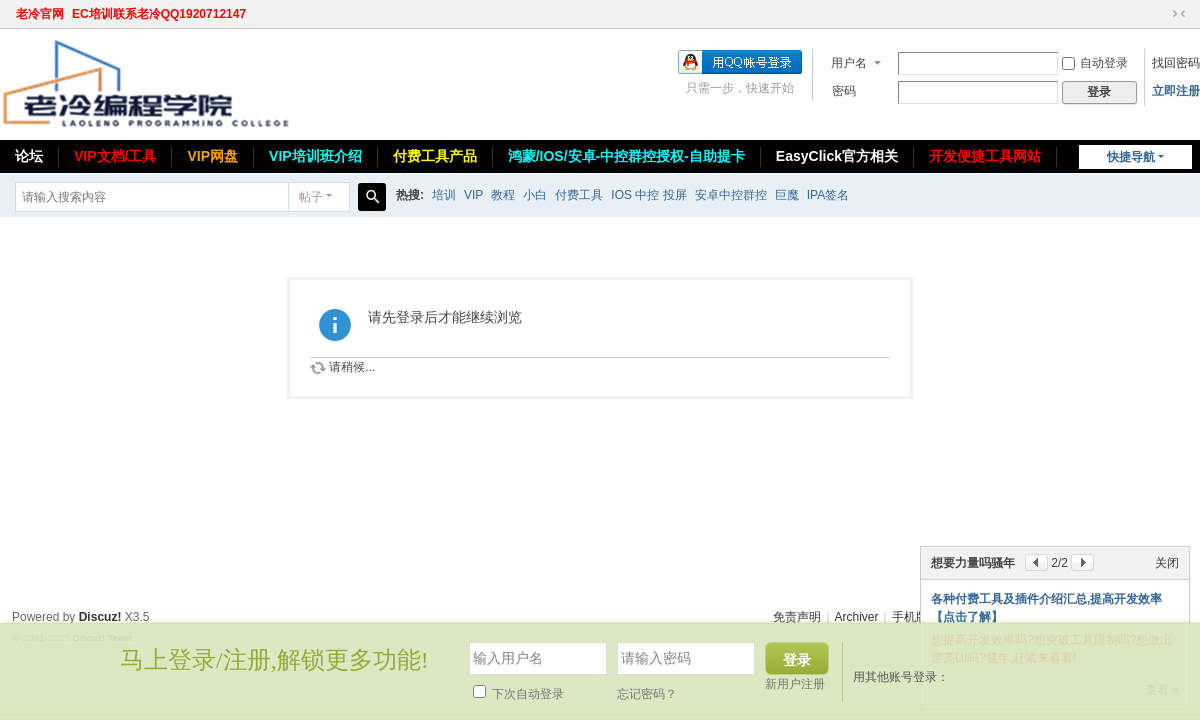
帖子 (311, 197)
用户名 (849, 63)
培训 (444, 195)
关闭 (1167, 563)
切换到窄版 (1179, 14)
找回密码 (1176, 63)
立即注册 (1176, 91)
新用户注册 (795, 684)
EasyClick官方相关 (837, 156)
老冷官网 (40, 14)
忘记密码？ (647, 694)
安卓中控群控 (731, 195)
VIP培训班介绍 (315, 156)
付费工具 (579, 195)
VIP (473, 195)
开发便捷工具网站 (985, 156)
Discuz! (100, 617)
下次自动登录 (518, 694)
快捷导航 (1131, 157)
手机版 (910, 617)
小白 (535, 195)
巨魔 (787, 195)
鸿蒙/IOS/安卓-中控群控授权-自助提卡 (626, 156)
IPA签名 (828, 195)
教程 (503, 195)
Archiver (857, 617)
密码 (844, 91)
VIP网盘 (212, 156)
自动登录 (1095, 63)
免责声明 (797, 617)
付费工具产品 (435, 156)
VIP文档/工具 (115, 156)
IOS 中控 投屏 (648, 195)
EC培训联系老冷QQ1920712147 (159, 14)
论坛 (29, 156)
